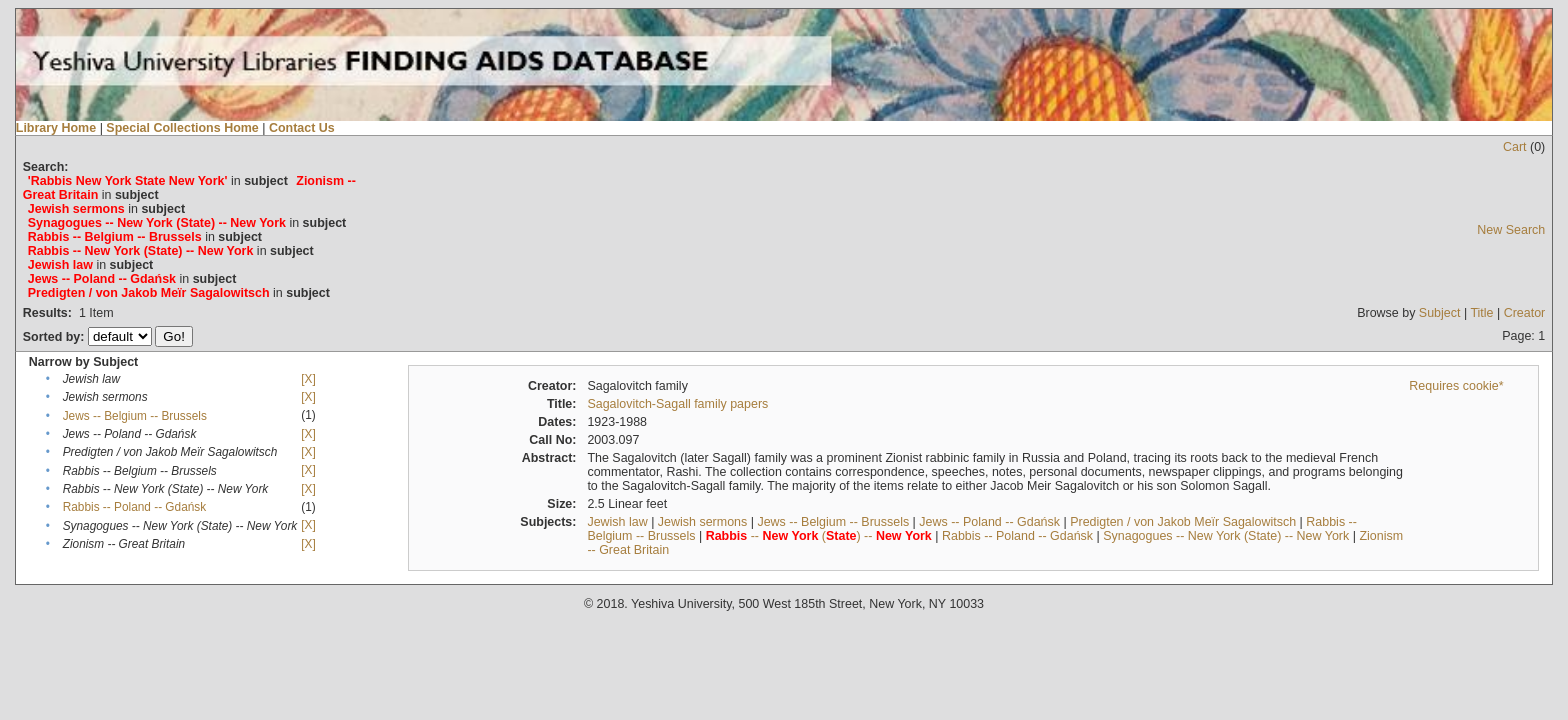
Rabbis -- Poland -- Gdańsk (135, 507)
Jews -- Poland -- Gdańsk (989, 522)
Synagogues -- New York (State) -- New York (1226, 536)
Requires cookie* (1456, 386)
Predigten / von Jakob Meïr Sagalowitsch (1183, 522)
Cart (1515, 147)
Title (1481, 313)
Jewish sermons (702, 522)
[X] (308, 379)
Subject (1440, 313)
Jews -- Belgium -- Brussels (135, 416)
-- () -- (819, 536)
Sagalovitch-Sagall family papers (677, 404)
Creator (1525, 313)
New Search (1511, 230)
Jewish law (617, 522)
